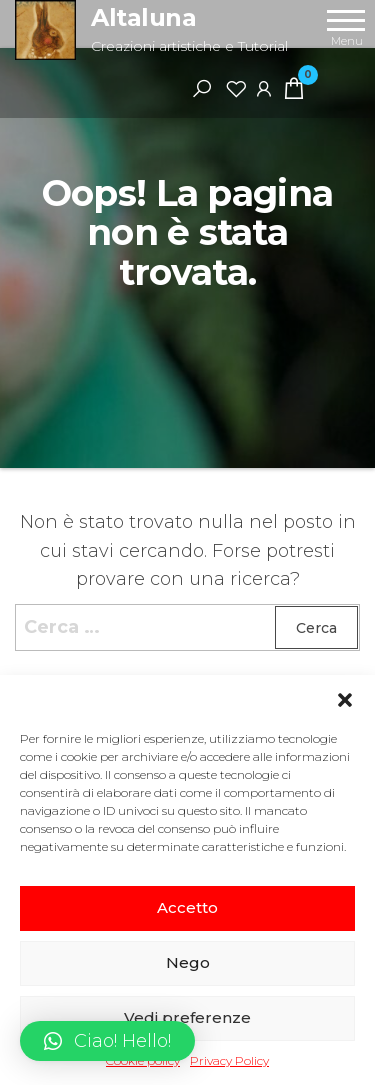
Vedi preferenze (187, 1017)
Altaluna (143, 17)
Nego (188, 962)
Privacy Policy (229, 1060)
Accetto (187, 907)
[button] (345, 700)
